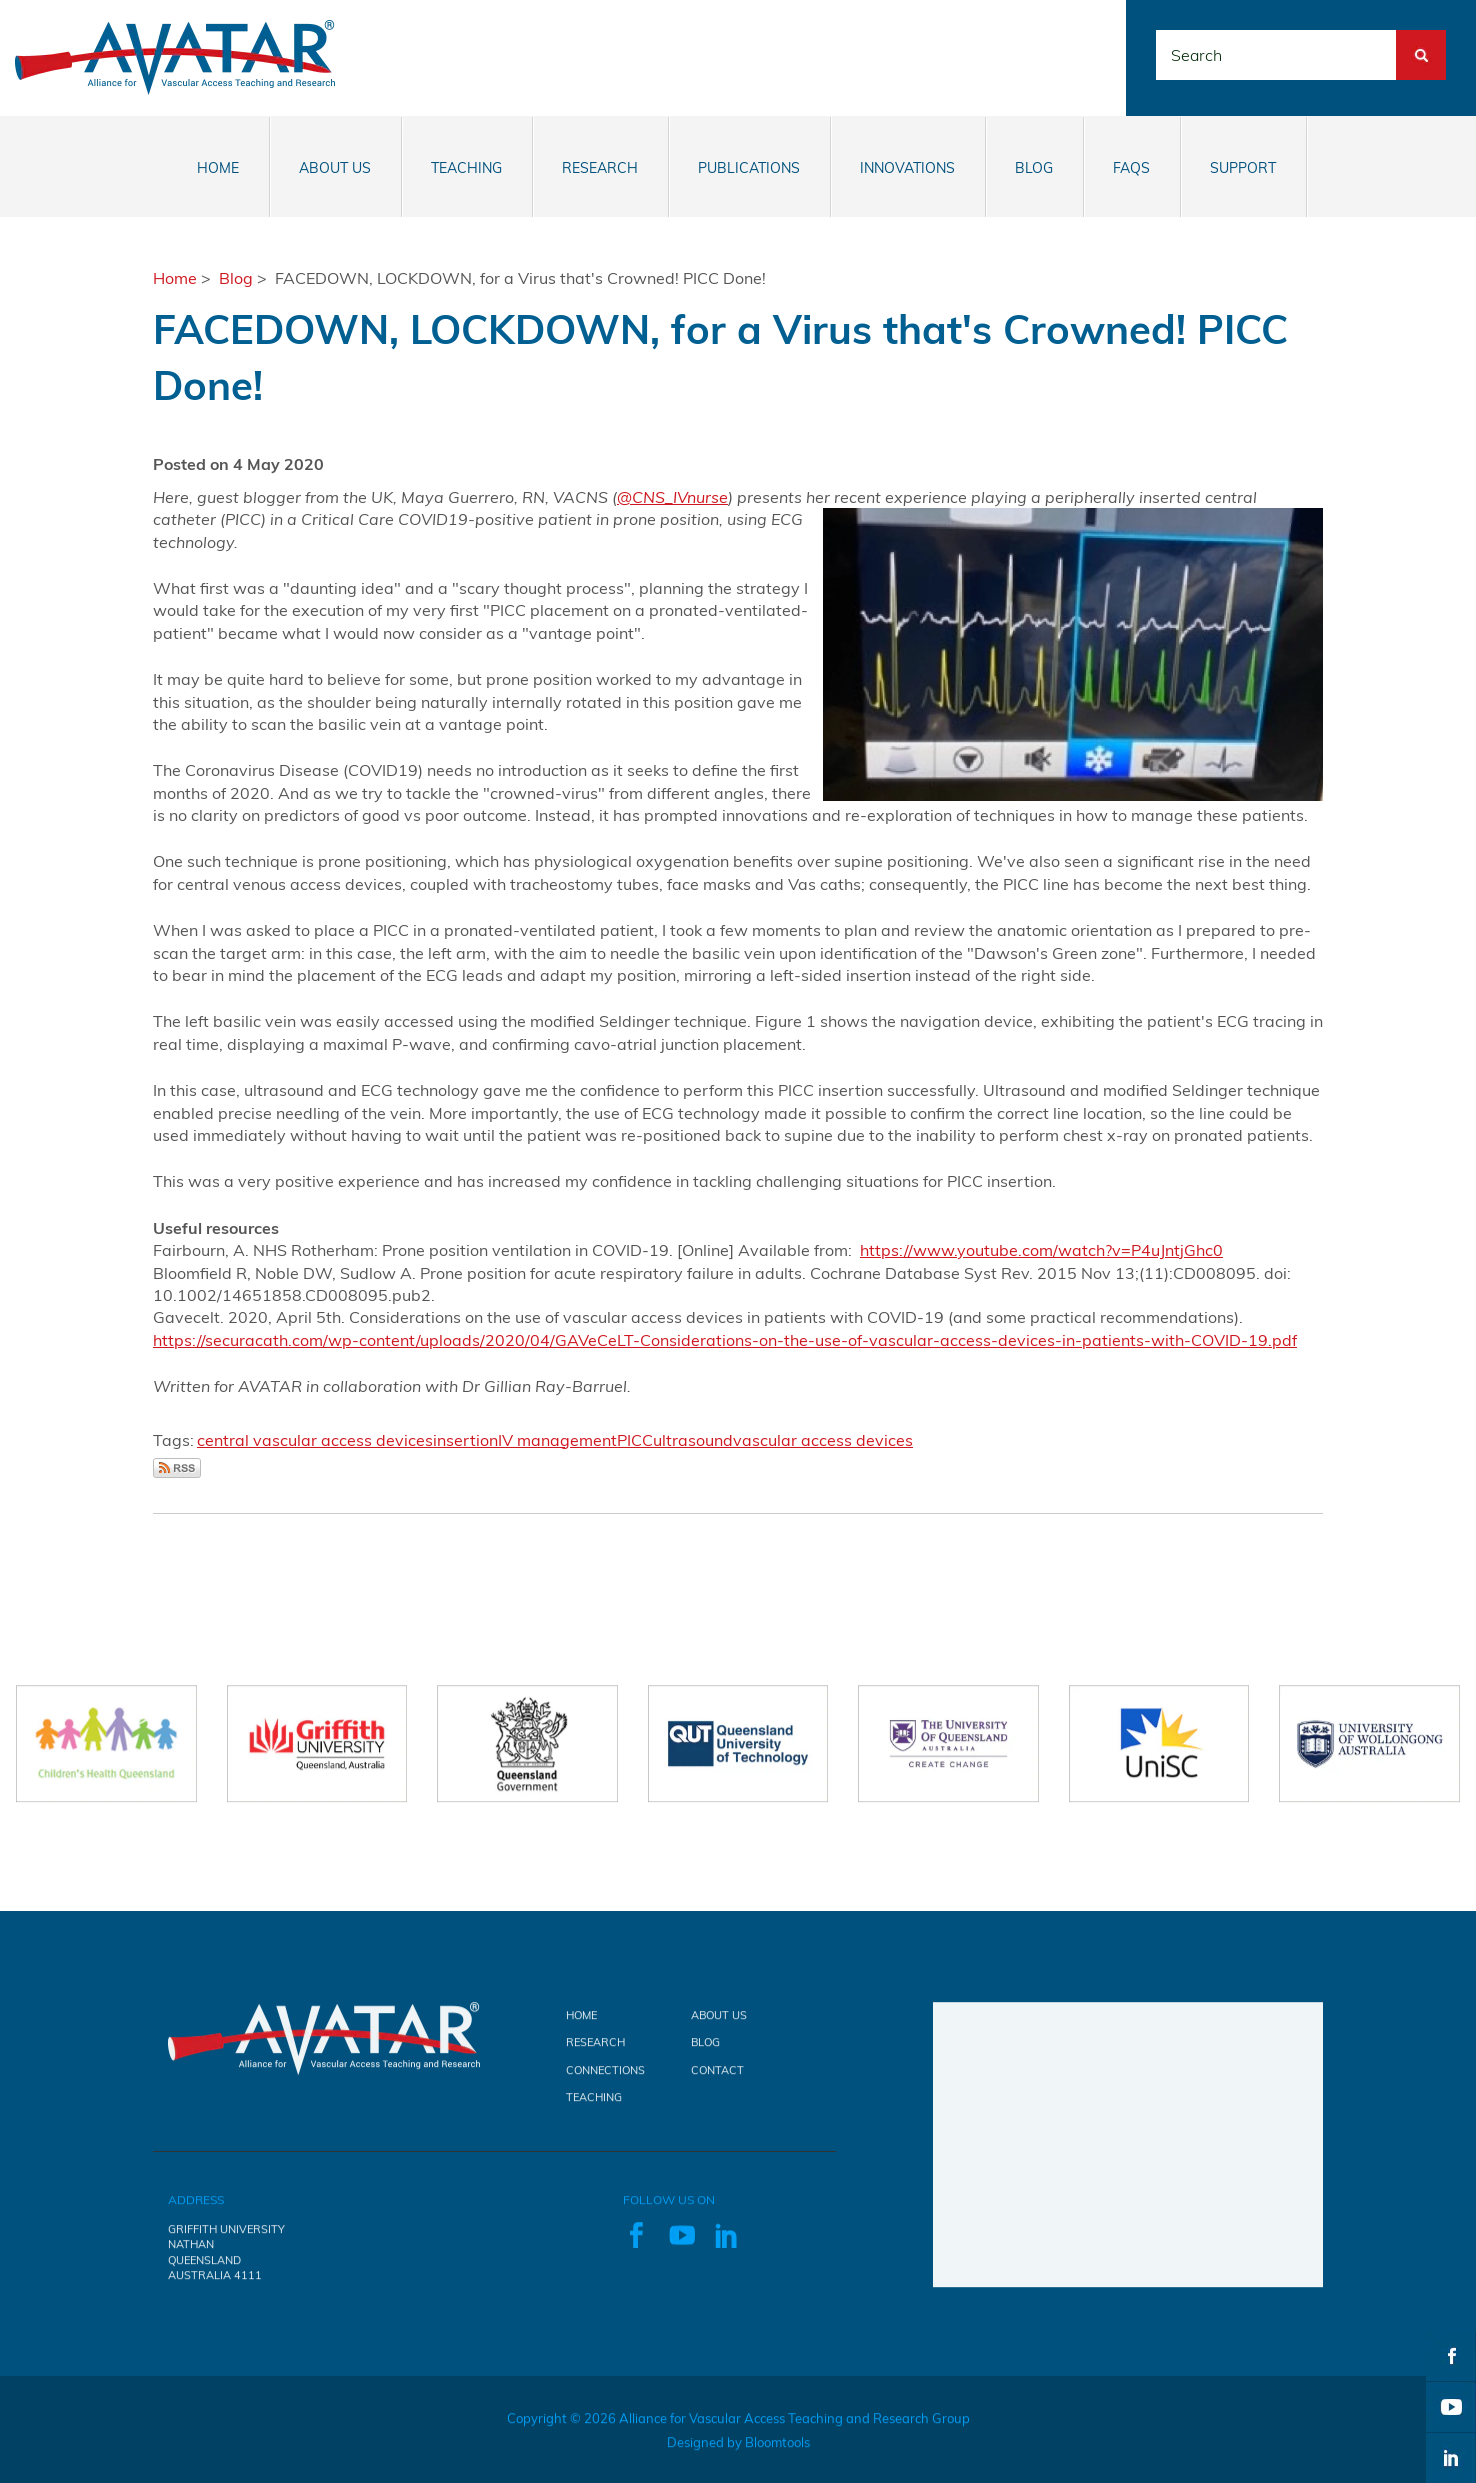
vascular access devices (823, 1440)
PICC (635, 1440)
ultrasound (693, 1440)
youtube (1451, 2407)
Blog (1034, 168)
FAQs (1131, 168)
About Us (335, 168)
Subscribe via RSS (177, 1468)
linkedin (1451, 2458)
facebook (1451, 2356)
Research (600, 168)
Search (1421, 41)
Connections (605, 2081)
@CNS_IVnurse (672, 497)
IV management (557, 1440)
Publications (749, 168)
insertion (465, 1440)
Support (1243, 168)
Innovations (907, 168)
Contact (717, 2081)
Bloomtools (777, 2453)
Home (218, 168)
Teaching (466, 168)
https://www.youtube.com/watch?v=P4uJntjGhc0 (1041, 1250)
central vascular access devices (315, 1440)
